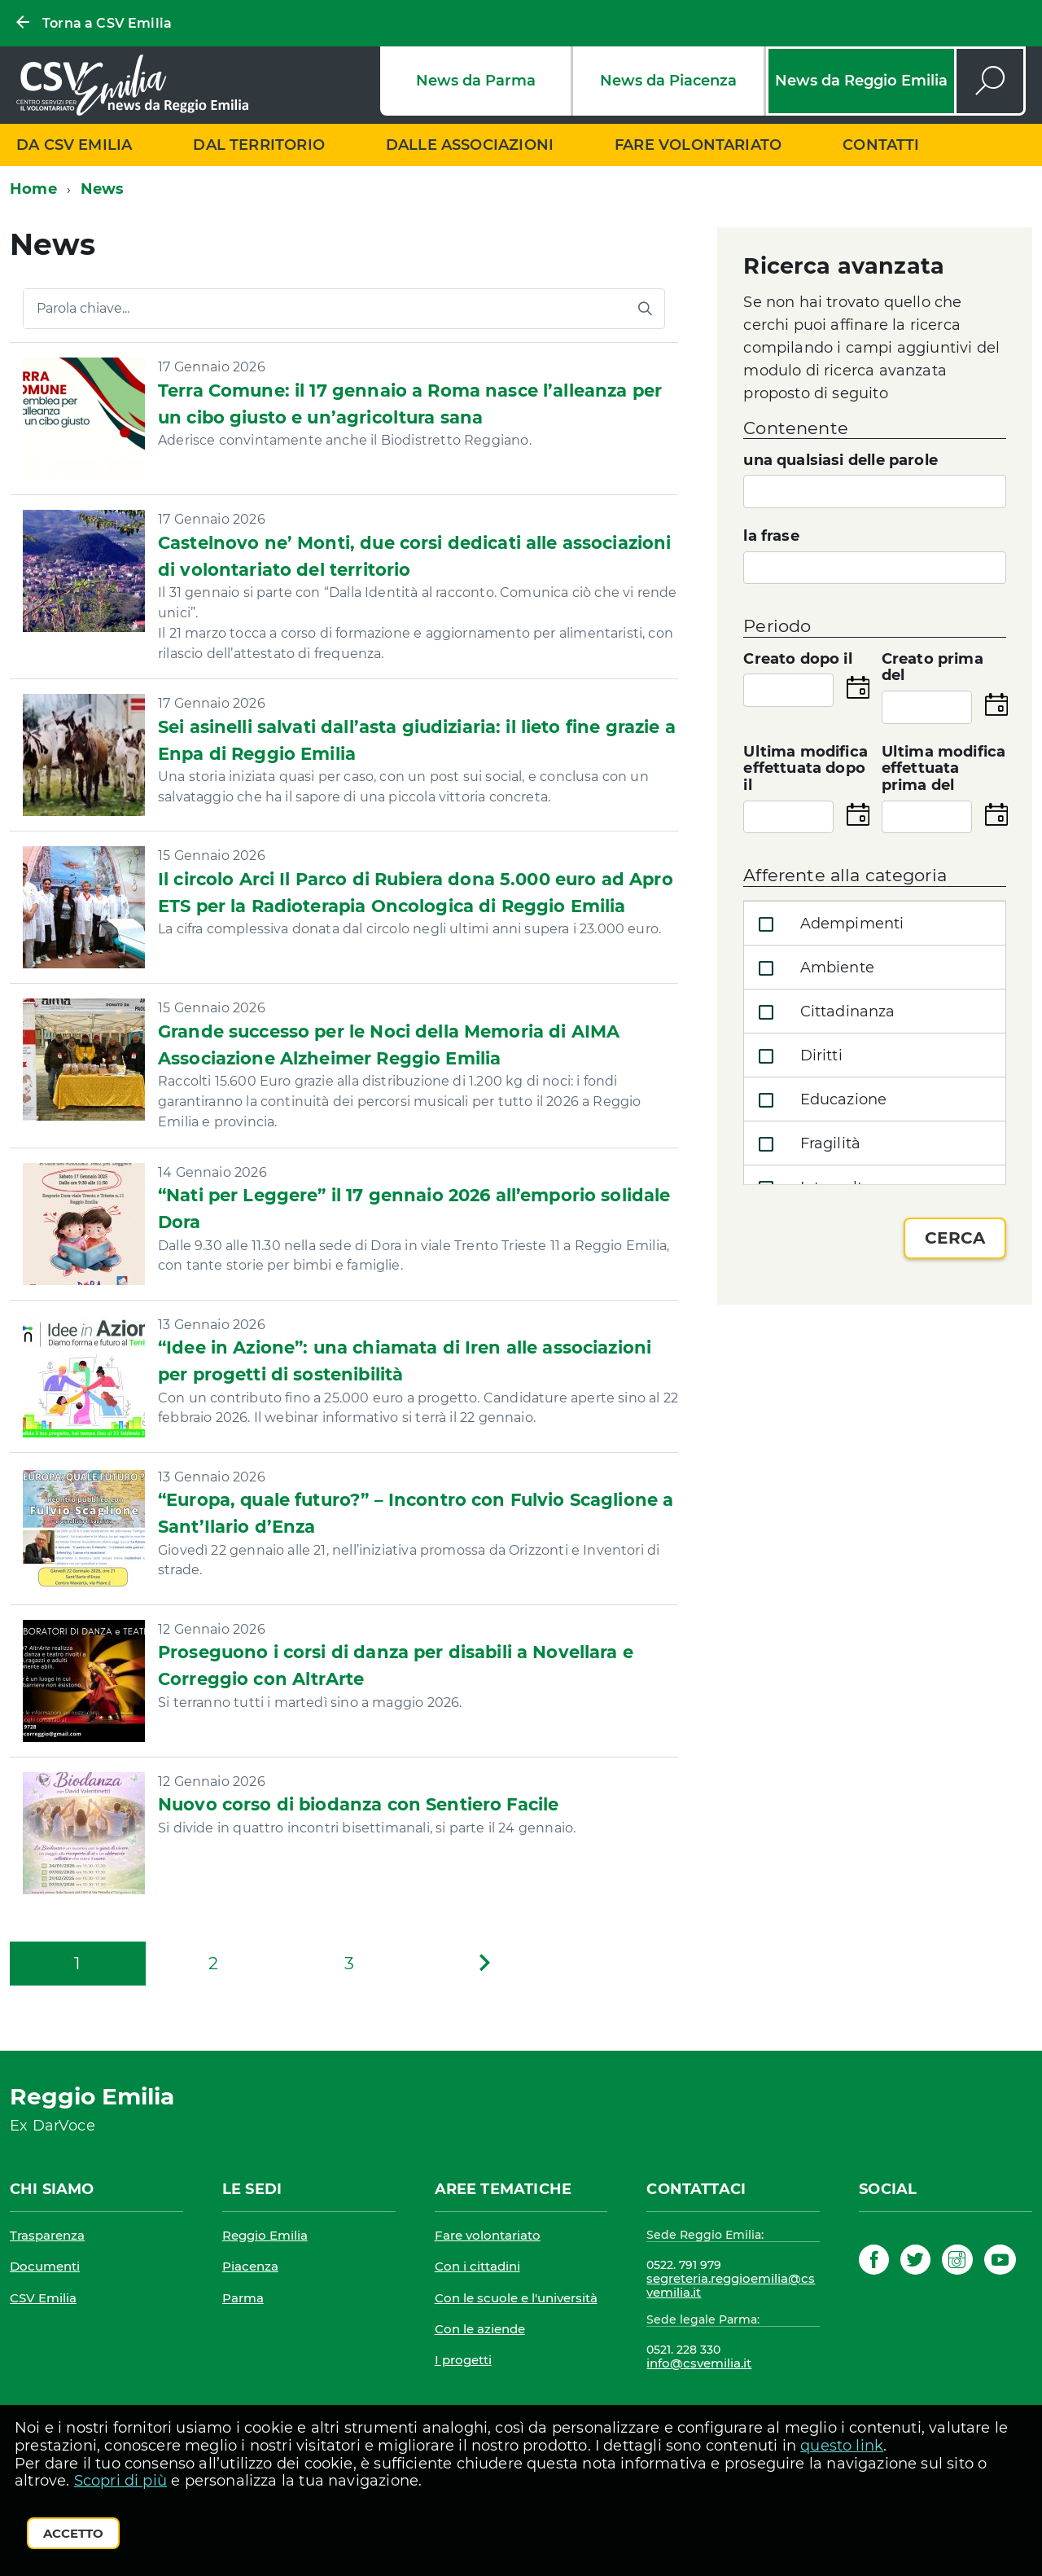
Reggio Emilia (265, 2235)
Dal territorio (259, 145)
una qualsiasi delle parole (840, 460)
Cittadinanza (823, 1012)
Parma (243, 2298)
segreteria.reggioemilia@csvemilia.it (730, 2285)
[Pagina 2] (214, 1964)
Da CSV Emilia (74, 145)
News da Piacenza (668, 81)
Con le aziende (480, 2329)
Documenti (45, 2266)
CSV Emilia (43, 2298)
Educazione (819, 1100)
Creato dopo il (797, 659)
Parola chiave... (83, 308)
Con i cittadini (477, 2266)
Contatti (881, 145)
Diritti (796, 1056)
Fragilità (805, 1144)
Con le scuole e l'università (516, 2298)
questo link (841, 2446)
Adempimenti (827, 924)
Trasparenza (47, 2235)
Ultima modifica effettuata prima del (944, 769)
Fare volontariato (698, 145)
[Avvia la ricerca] (644, 308)
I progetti (463, 2360)
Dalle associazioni (470, 145)
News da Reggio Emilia (861, 81)
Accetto (73, 2533)
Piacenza (250, 2266)
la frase (771, 536)
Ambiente (812, 968)
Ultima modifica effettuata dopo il (805, 769)
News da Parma (476, 81)
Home (33, 189)
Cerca (955, 1238)
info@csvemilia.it (698, 2363)
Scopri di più (120, 2481)
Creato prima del (932, 668)
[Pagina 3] (349, 1964)
